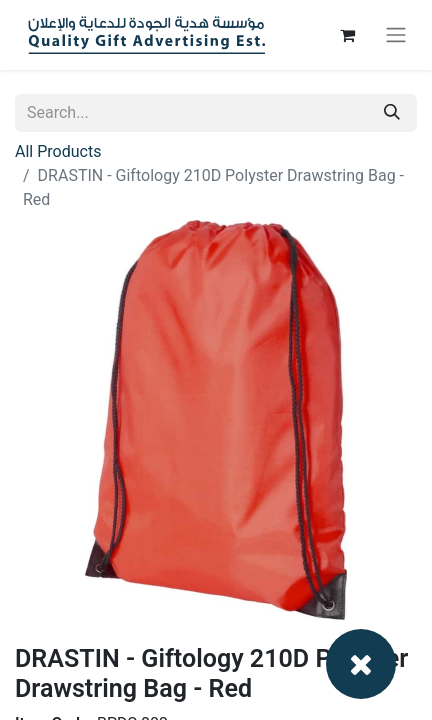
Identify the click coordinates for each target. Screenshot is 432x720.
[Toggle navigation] (396, 35)
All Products (58, 151)
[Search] (392, 113)
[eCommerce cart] (347, 35)
